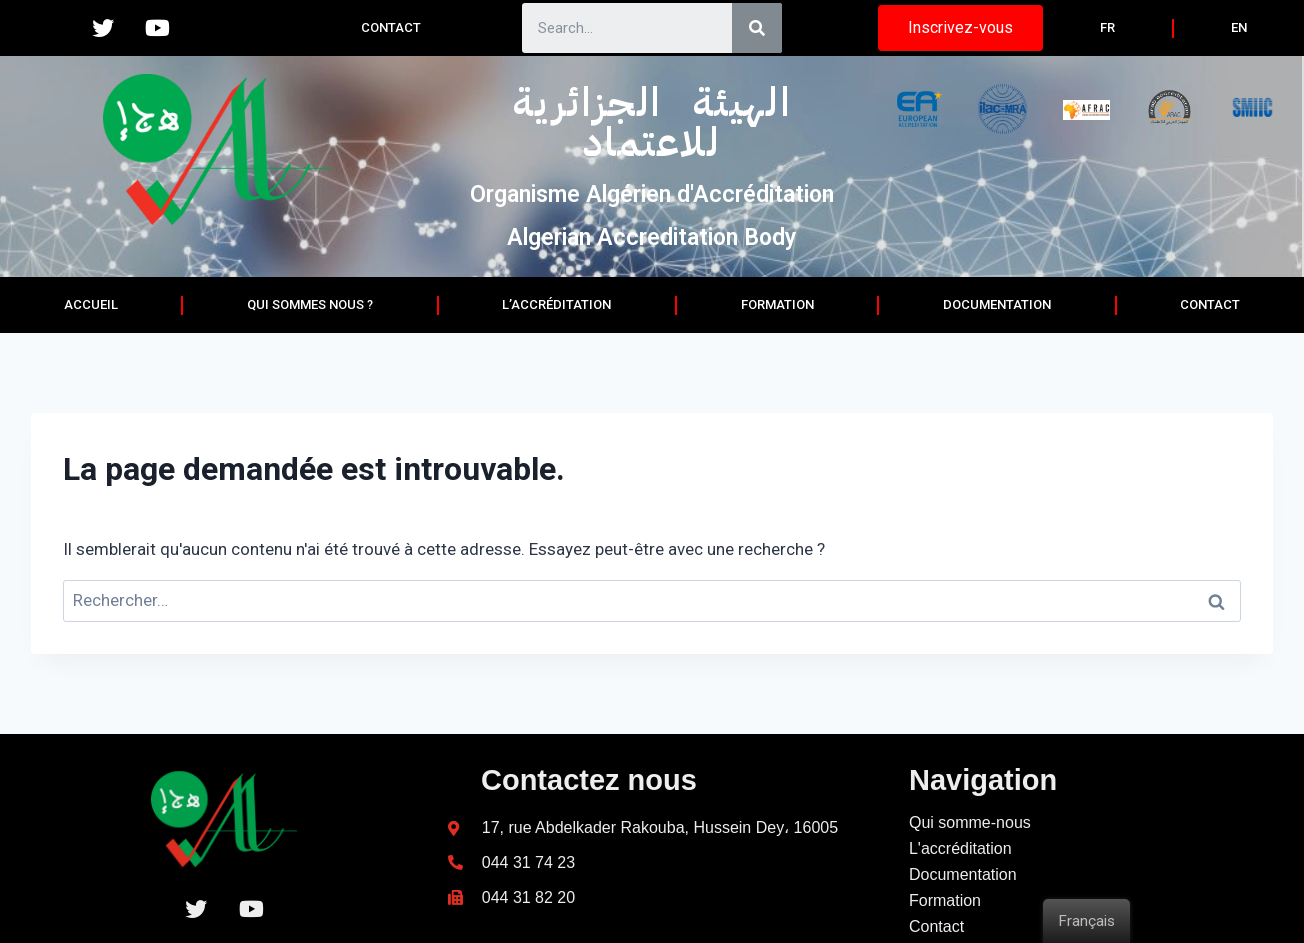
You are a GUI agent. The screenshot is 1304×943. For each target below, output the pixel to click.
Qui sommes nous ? (310, 304)
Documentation (963, 917)
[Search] (757, 28)
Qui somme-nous (970, 865)
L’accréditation (556, 304)
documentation (997, 304)
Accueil (91, 304)
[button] (960, 28)
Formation (777, 304)
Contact (391, 27)
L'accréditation (960, 891)
